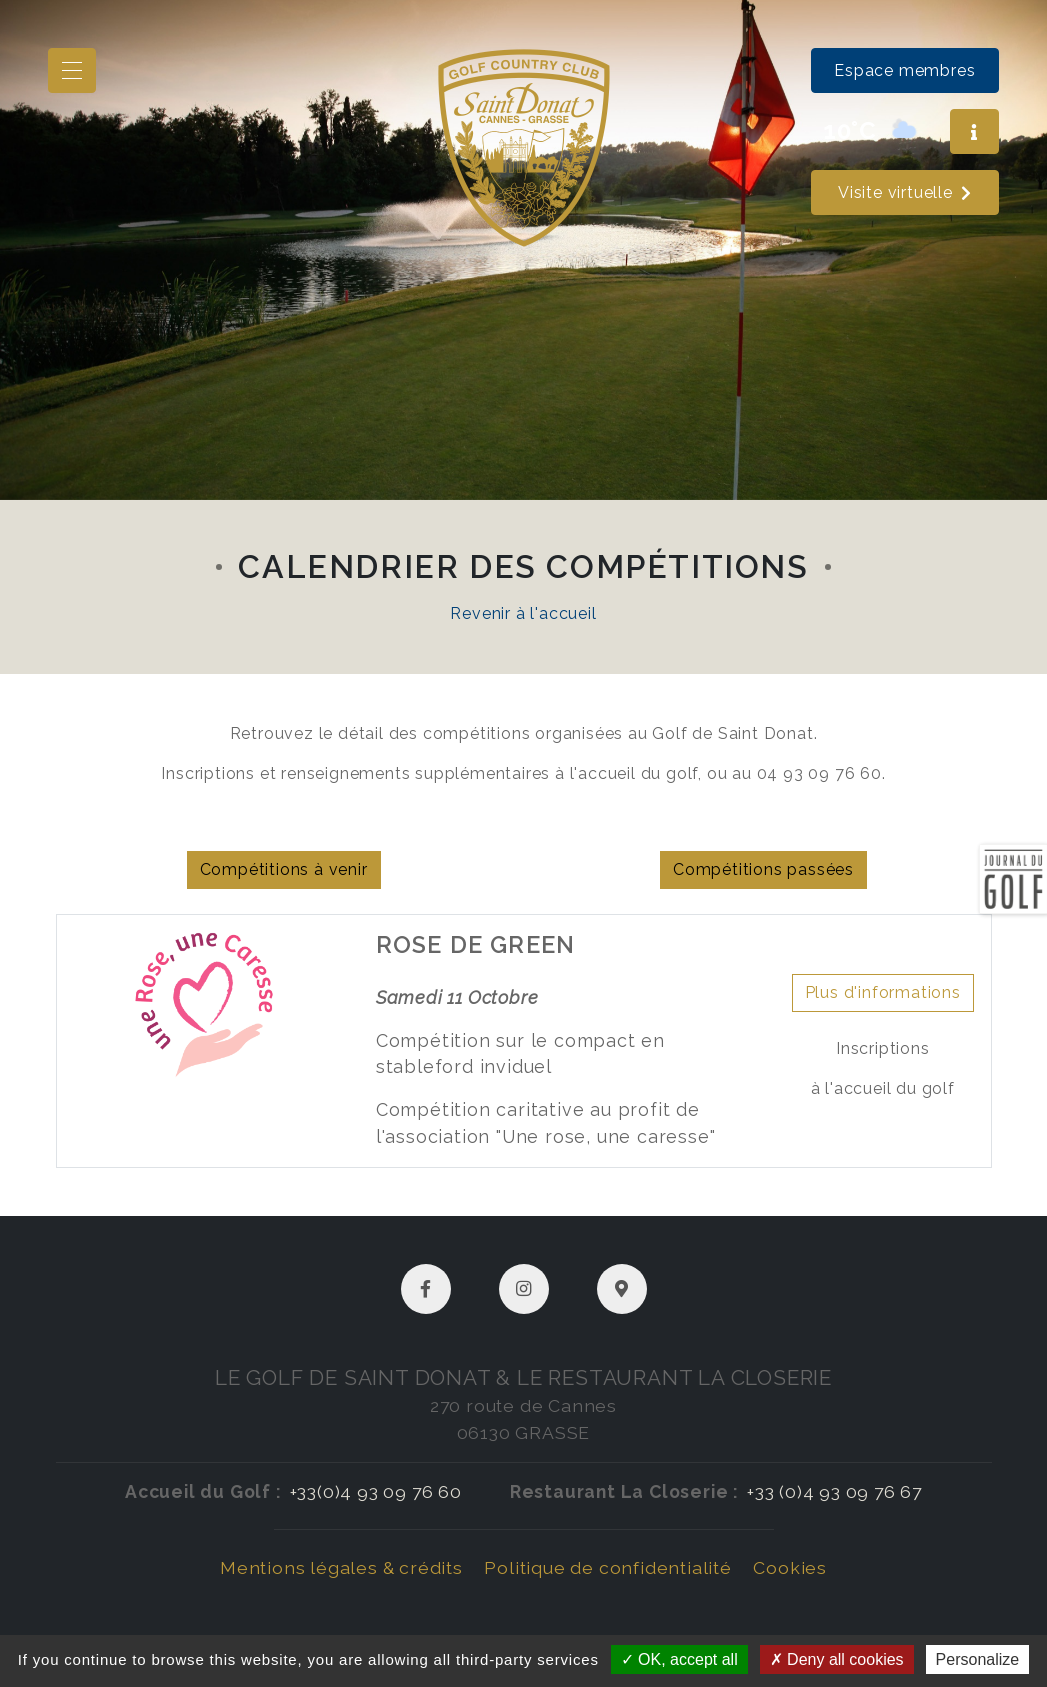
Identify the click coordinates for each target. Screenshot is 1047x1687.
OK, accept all (679, 1659)
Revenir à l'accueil (523, 613)
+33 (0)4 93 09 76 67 (834, 1491)
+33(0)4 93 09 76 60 (376, 1491)
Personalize (978, 1659)
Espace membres (904, 70)
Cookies (790, 1566)
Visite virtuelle (905, 192)
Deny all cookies (837, 1659)
